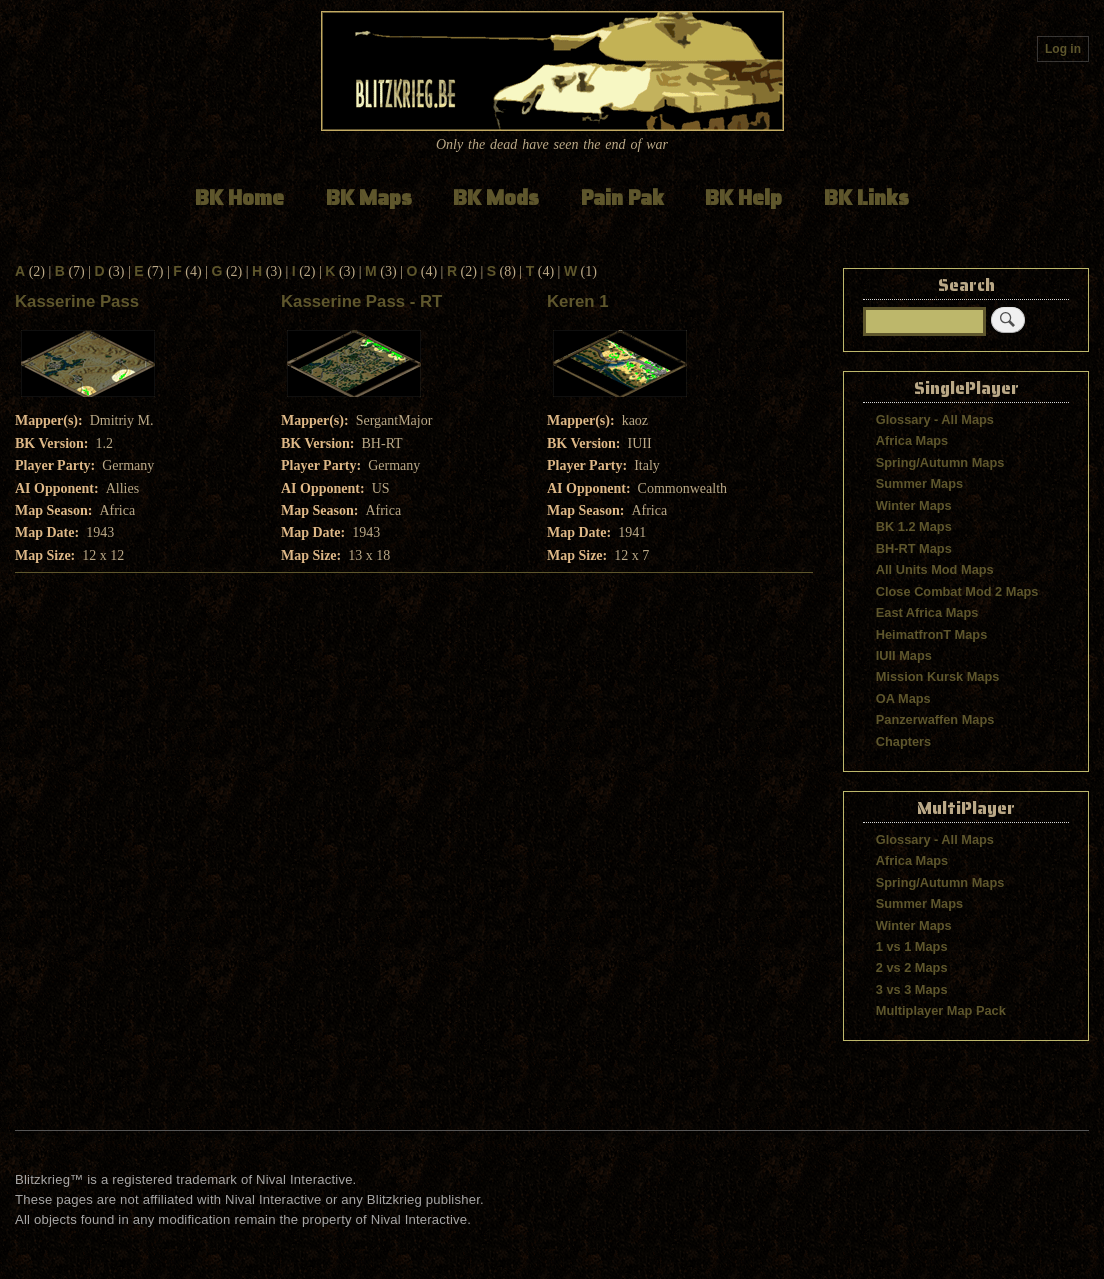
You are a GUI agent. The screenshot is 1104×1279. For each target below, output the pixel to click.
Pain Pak (622, 197)
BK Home (239, 197)
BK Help (743, 197)
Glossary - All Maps (935, 419)
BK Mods (496, 197)
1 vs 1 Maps (912, 946)
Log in (1063, 49)
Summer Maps (919, 483)
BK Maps (369, 197)
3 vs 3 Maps (912, 989)
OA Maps (903, 698)
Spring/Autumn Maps (940, 462)
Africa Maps (912, 440)
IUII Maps (904, 655)
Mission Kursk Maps (938, 676)
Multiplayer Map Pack (941, 1010)
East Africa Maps (927, 612)
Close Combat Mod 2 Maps (957, 591)
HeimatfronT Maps (932, 634)
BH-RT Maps (914, 548)
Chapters (903, 741)
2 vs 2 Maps (912, 967)
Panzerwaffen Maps (935, 719)
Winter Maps (914, 505)
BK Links (866, 197)
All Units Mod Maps (935, 569)
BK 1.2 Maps (914, 526)
